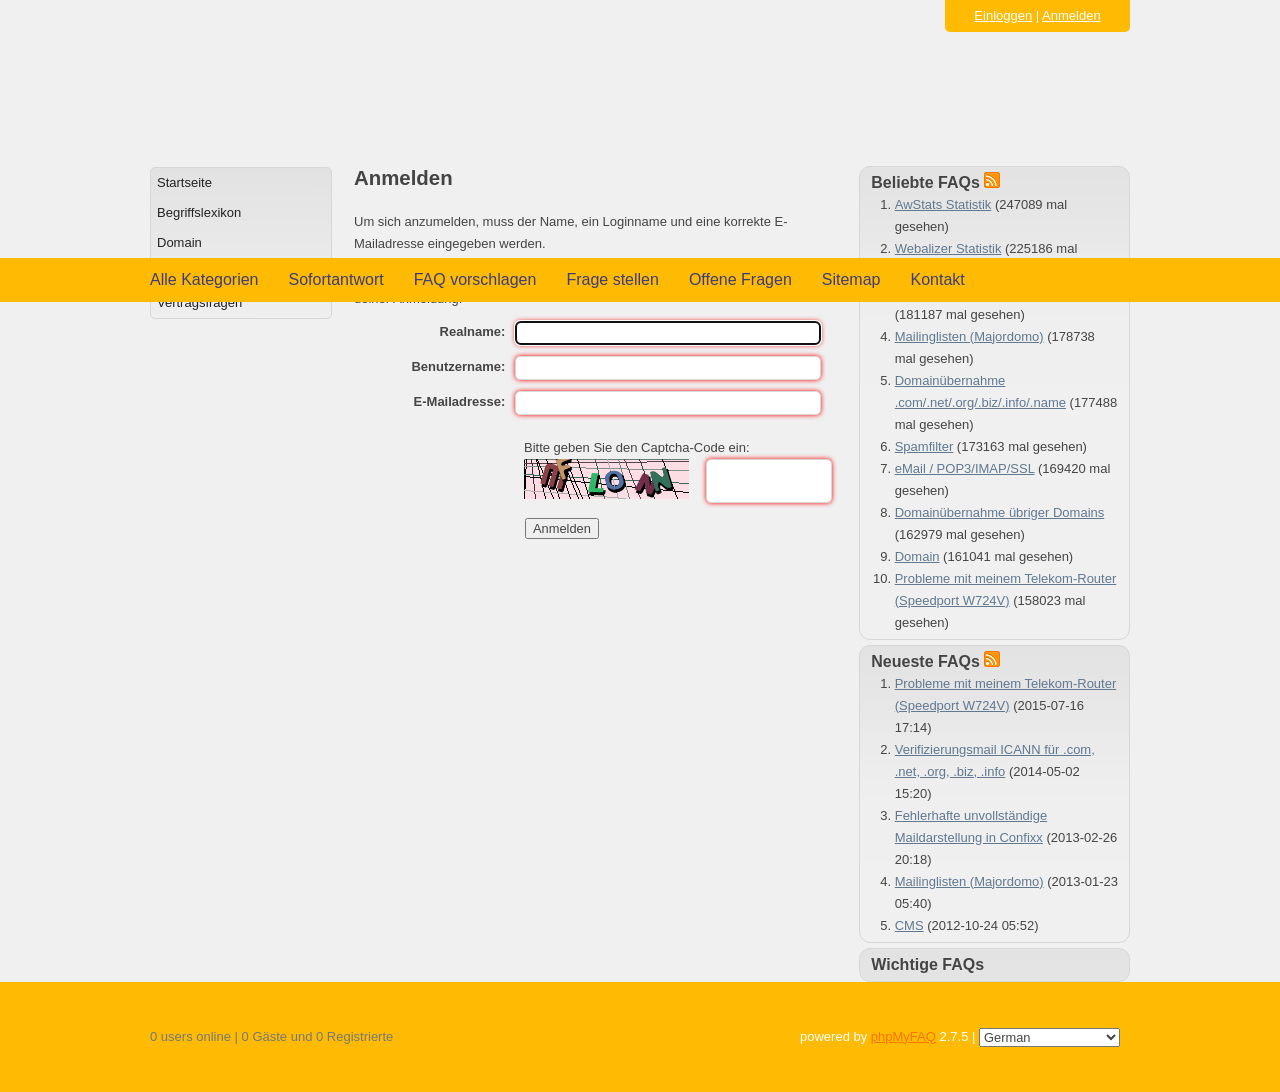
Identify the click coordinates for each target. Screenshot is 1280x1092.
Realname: (473, 331)
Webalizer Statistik (948, 248)
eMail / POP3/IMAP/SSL (965, 468)
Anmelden (1071, 15)
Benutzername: (458, 366)
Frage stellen (612, 279)
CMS (909, 925)
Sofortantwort (336, 279)
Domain (179, 242)
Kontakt (938, 279)
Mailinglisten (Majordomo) (969, 336)
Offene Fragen (740, 279)
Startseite (184, 182)
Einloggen (1003, 15)
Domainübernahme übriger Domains (1000, 512)
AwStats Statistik (943, 204)
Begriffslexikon (199, 212)
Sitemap (851, 279)
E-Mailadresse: (460, 401)
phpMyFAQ (903, 1036)
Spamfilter (924, 446)
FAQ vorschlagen (475, 279)
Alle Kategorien (204, 279)
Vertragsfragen (199, 302)
